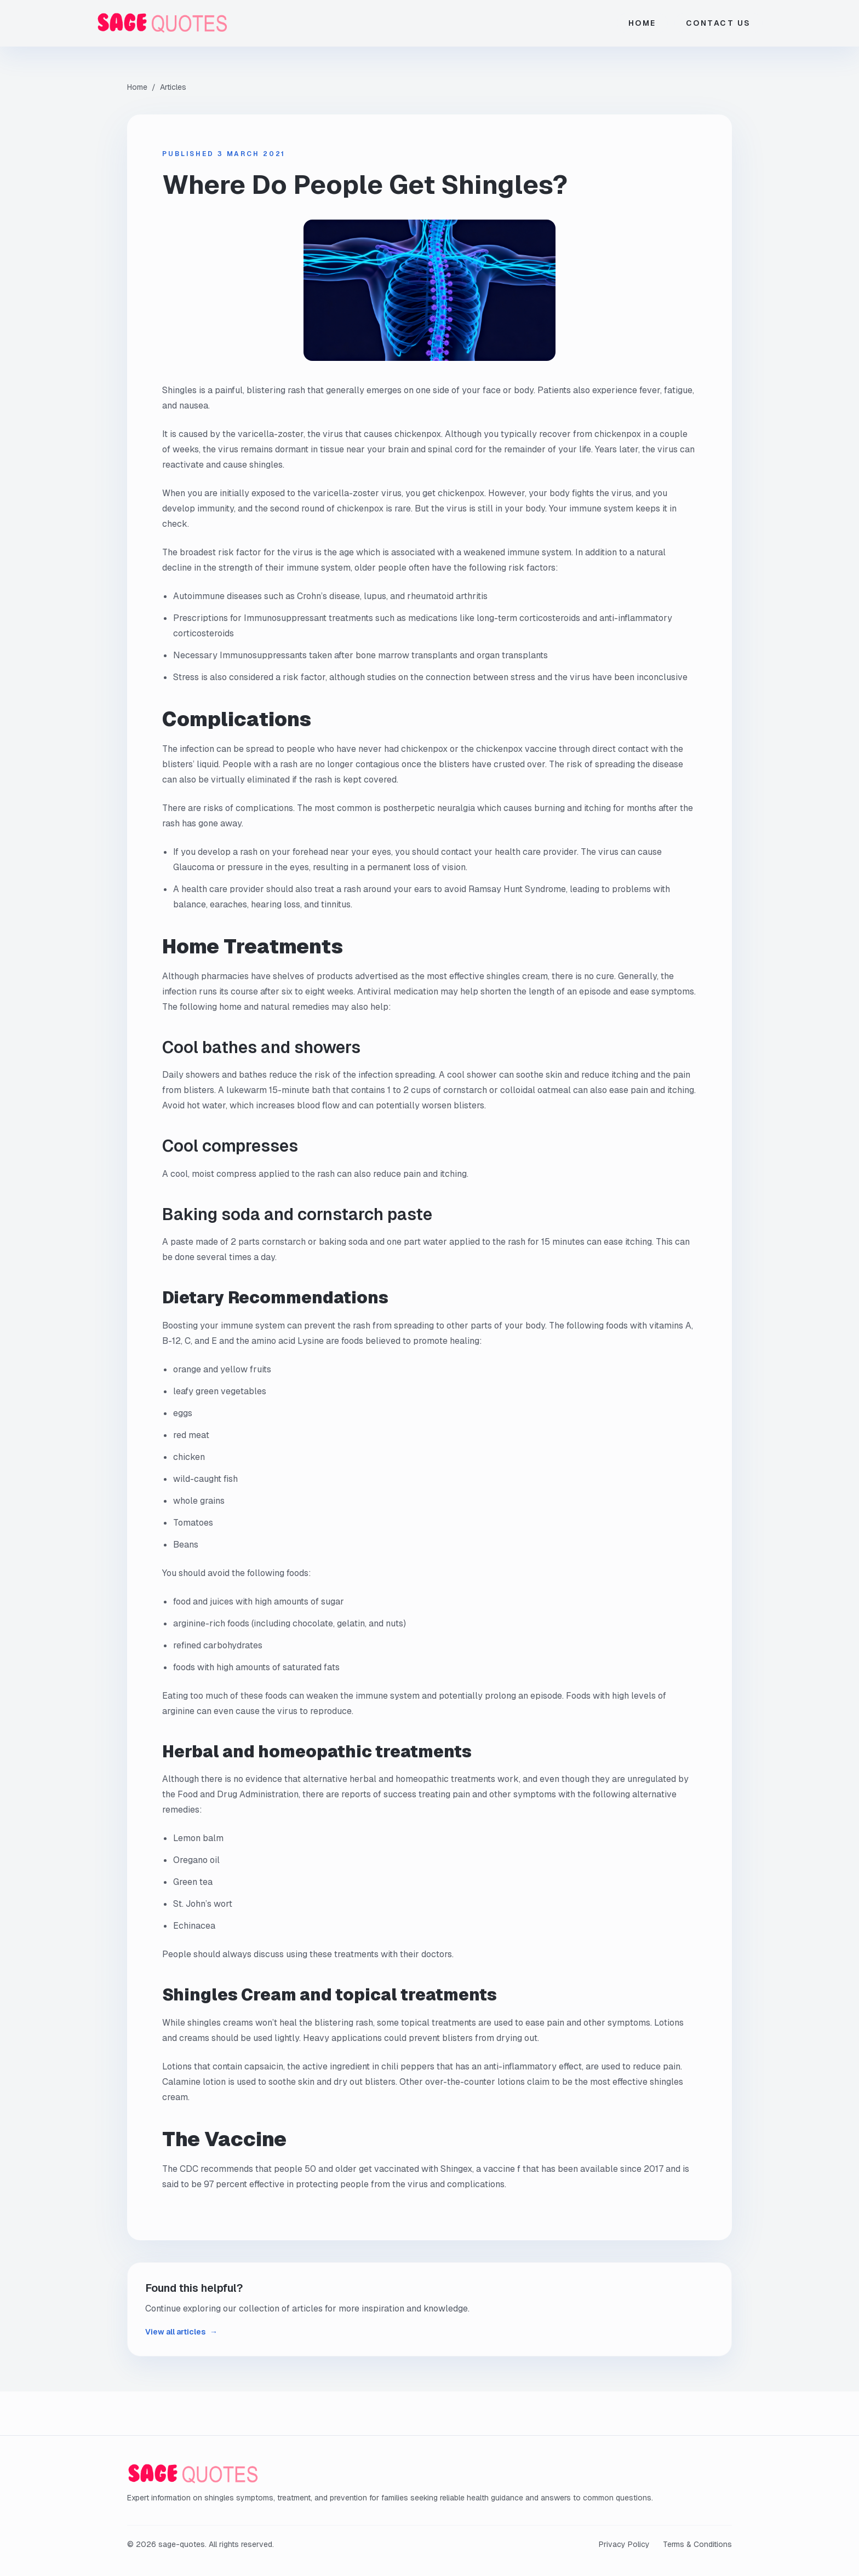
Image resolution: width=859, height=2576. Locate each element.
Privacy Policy (624, 2544)
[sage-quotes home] (187, 23)
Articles (173, 87)
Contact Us (718, 23)
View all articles (181, 2331)
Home (642, 23)
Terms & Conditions (697, 2544)
